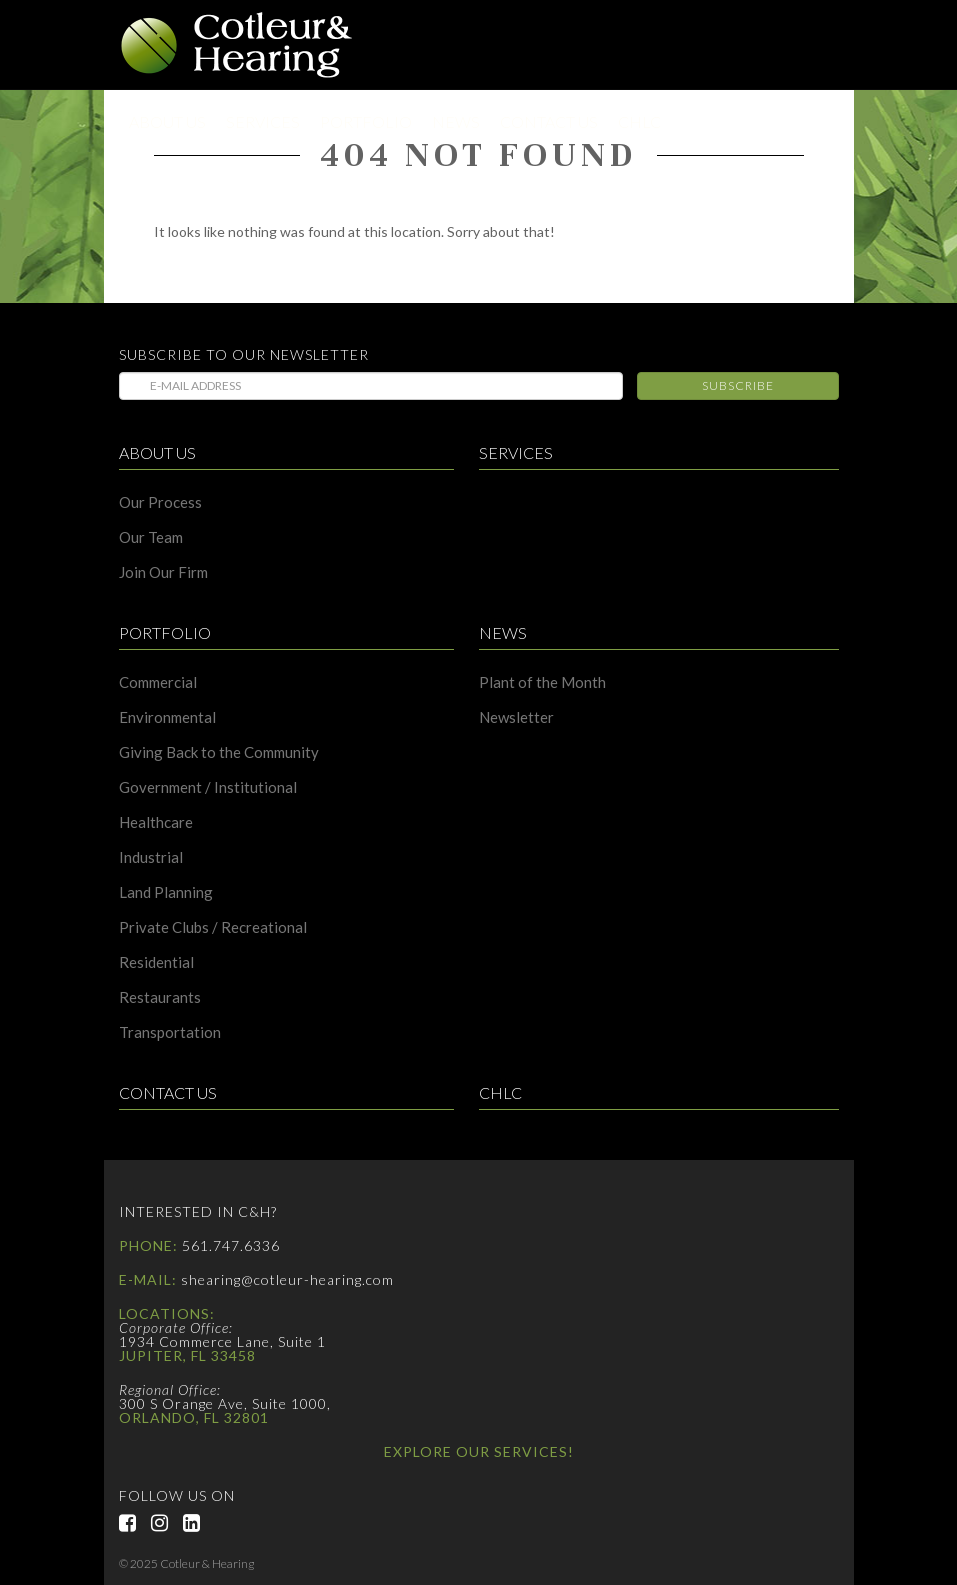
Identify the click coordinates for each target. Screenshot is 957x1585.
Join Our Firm (163, 572)
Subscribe (738, 385)
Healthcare (156, 822)
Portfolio (366, 121)
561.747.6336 (231, 1245)
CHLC (639, 121)
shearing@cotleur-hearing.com (287, 1279)
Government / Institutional (208, 787)
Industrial (151, 857)
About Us (167, 121)
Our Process (160, 502)
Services (263, 121)
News (456, 121)
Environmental (167, 717)
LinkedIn (199, 1523)
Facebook (135, 1523)
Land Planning (166, 892)
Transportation (170, 1032)
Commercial (158, 682)
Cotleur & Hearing (237, 45)
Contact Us (549, 121)
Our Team (151, 537)
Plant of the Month (542, 682)
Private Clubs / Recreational (213, 927)
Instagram (167, 1523)
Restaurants (160, 997)
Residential (156, 962)
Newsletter (516, 717)
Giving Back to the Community (219, 752)
